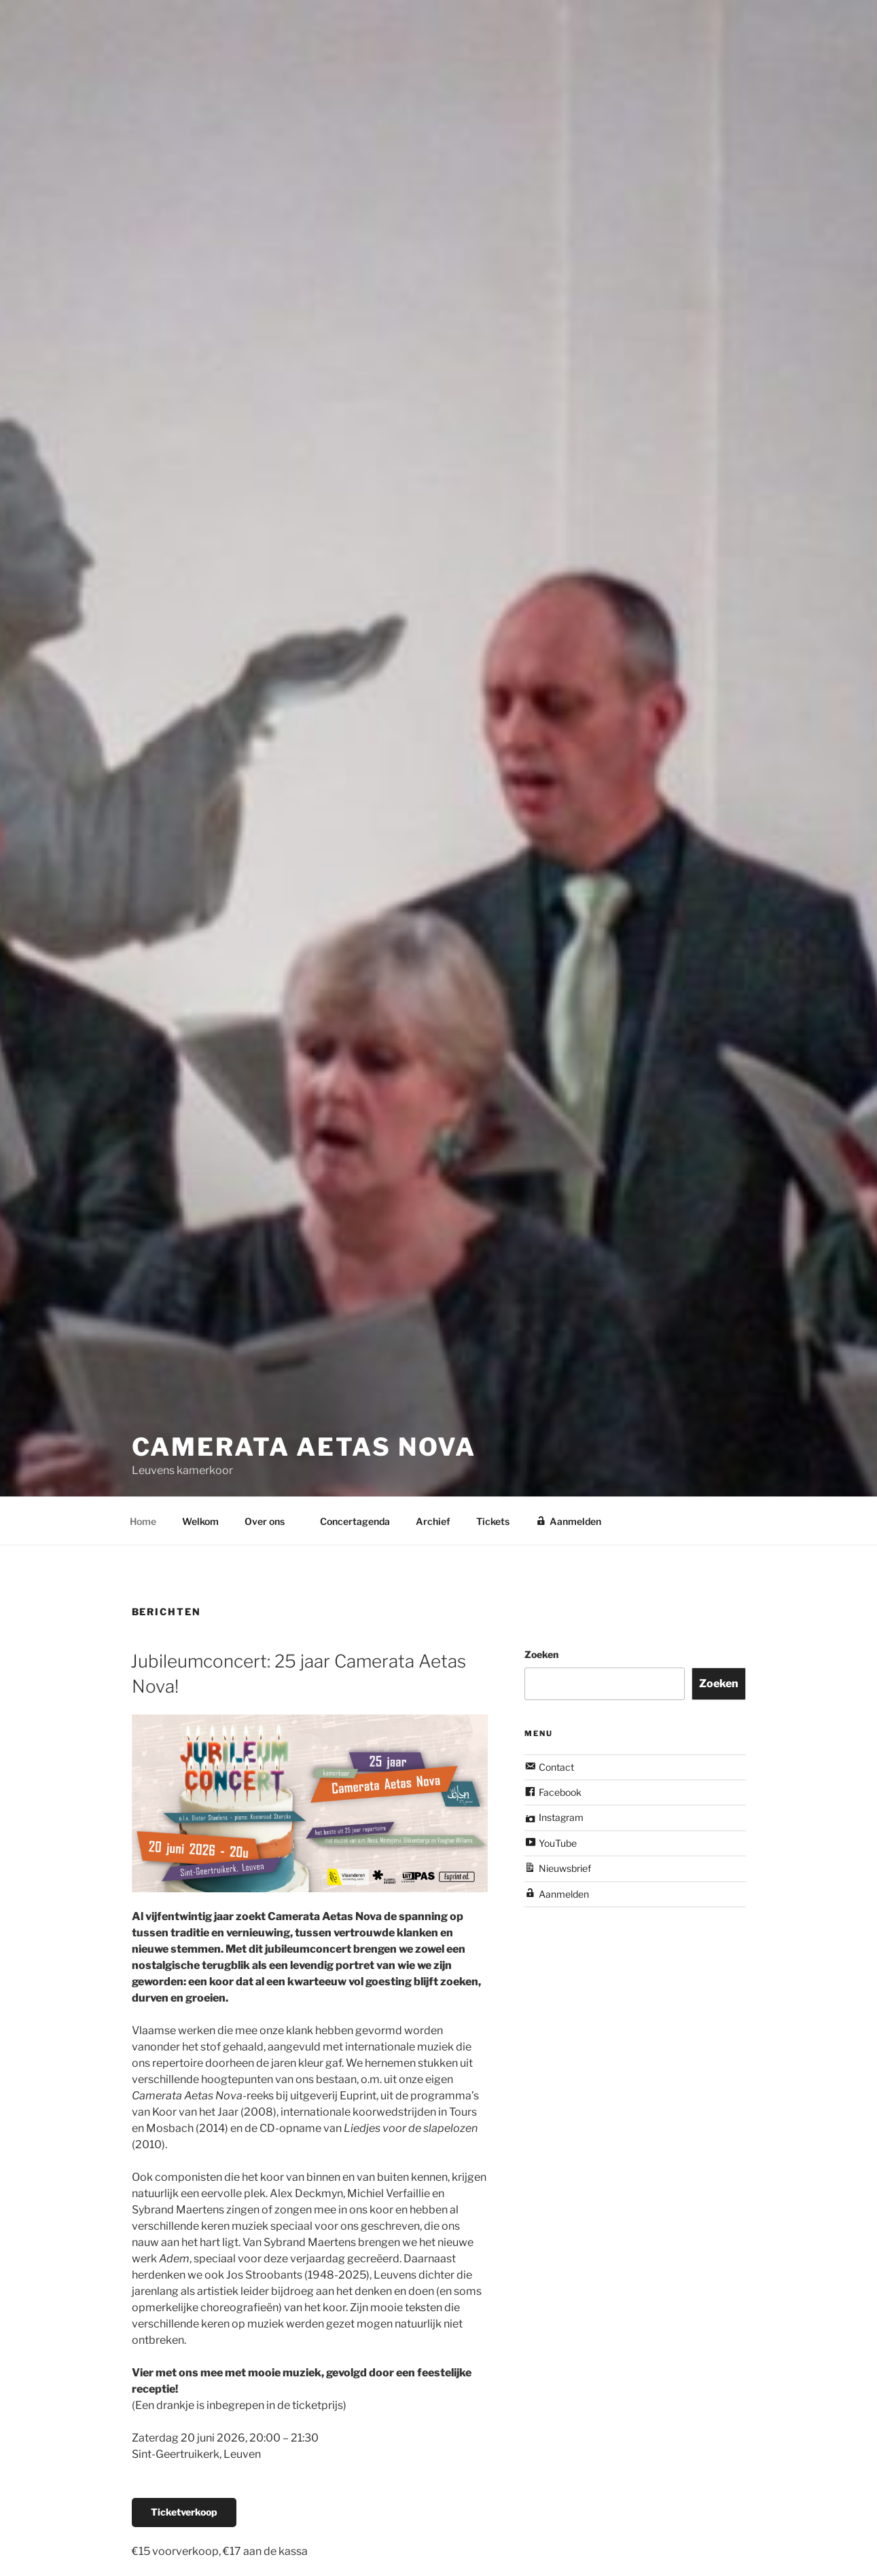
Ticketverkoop (184, 2512)
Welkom (200, 1521)
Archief (433, 1521)
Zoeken (541, 1654)
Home (143, 1521)
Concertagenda (355, 1521)
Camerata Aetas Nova (304, 1433)
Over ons (271, 1521)
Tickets (492, 1521)
